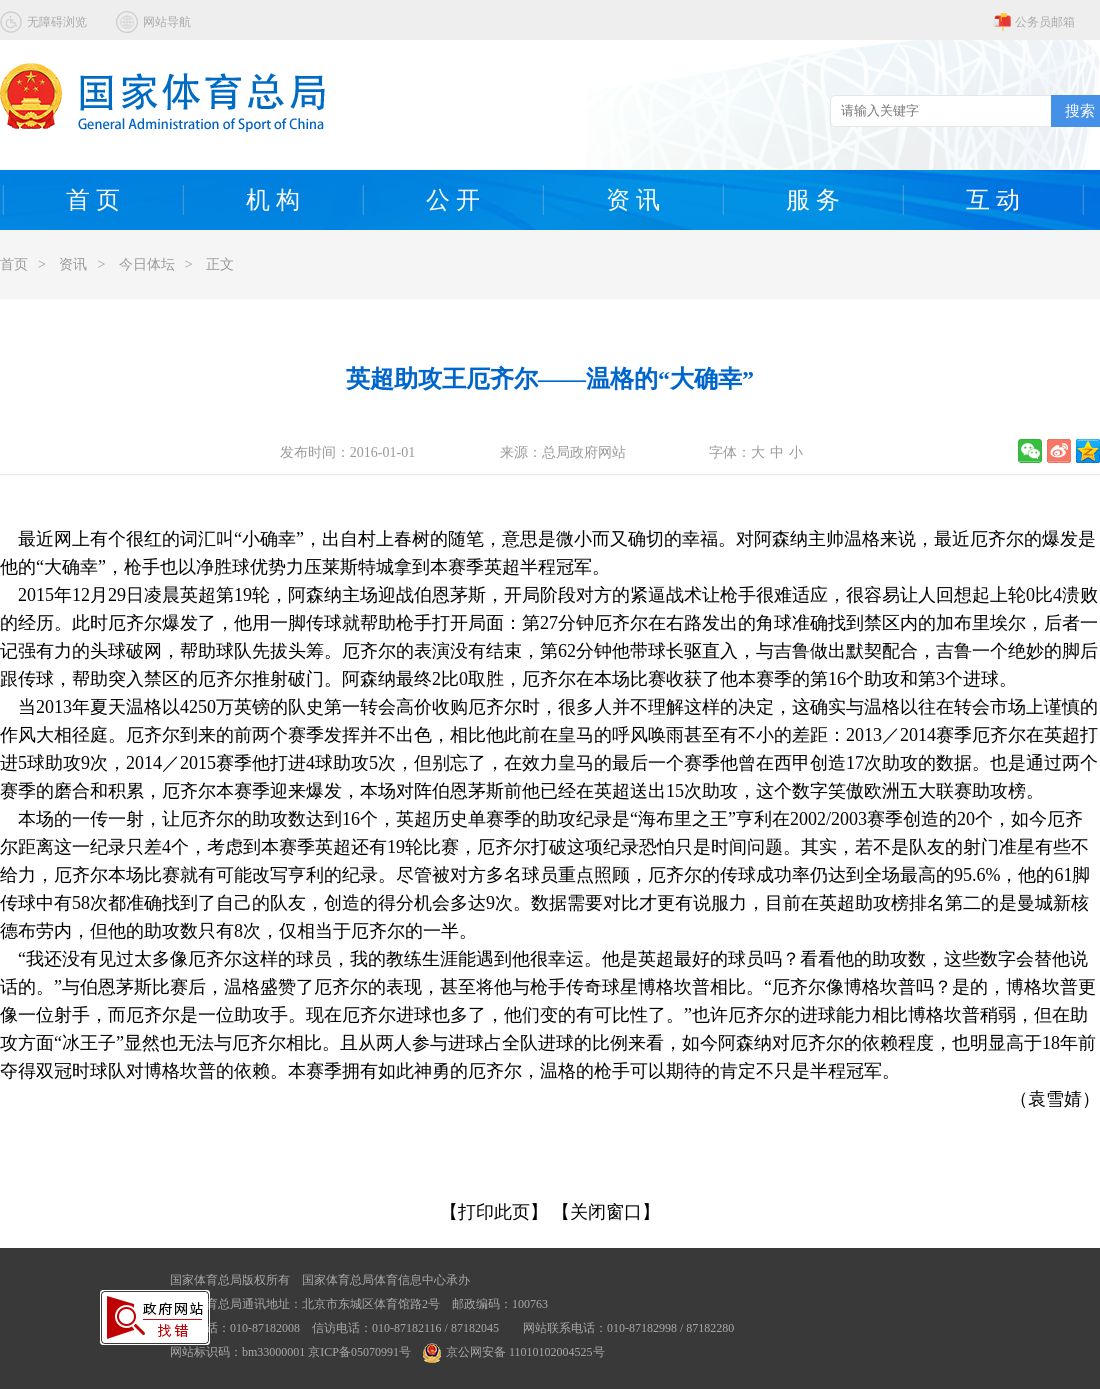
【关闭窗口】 (606, 1212)
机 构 (273, 200)
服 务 (813, 200)
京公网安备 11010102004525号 (514, 1352)
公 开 (453, 200)
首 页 (93, 200)
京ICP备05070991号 (359, 1352)
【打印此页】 (494, 1212)
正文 (220, 264)
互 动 (993, 200)
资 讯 (633, 200)
